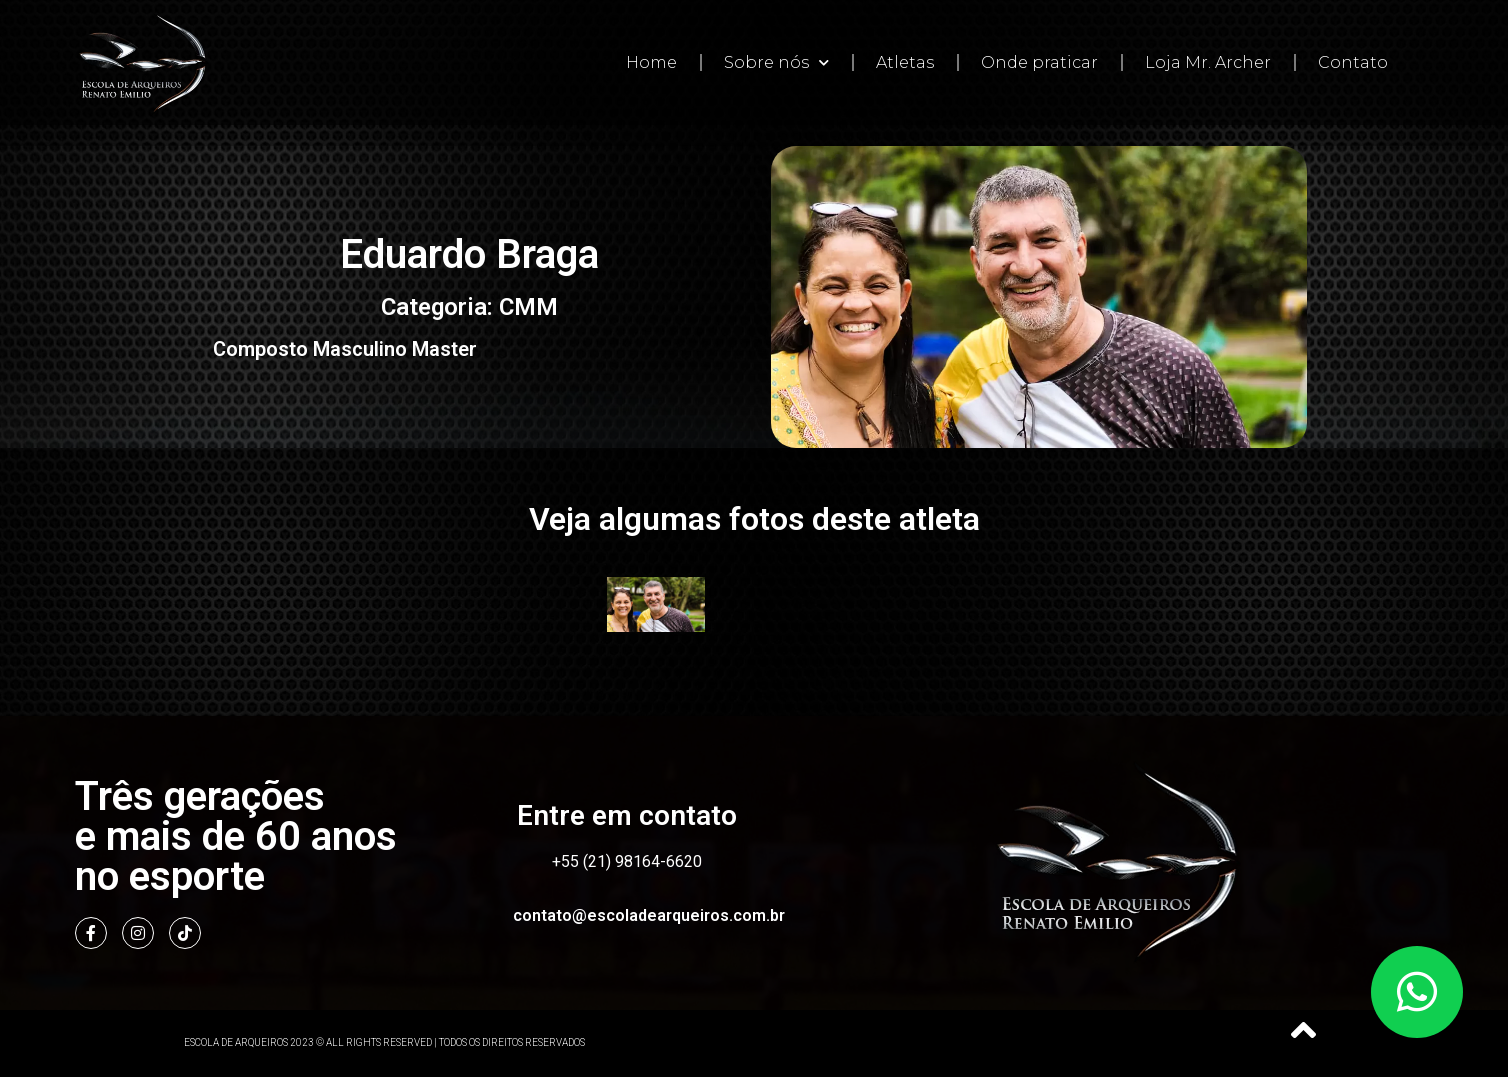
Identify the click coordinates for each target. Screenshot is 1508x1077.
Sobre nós (776, 62)
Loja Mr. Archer (1208, 62)
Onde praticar (1039, 62)
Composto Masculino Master (345, 349)
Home (651, 62)
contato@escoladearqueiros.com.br (649, 915)
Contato (1353, 62)
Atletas (905, 62)
